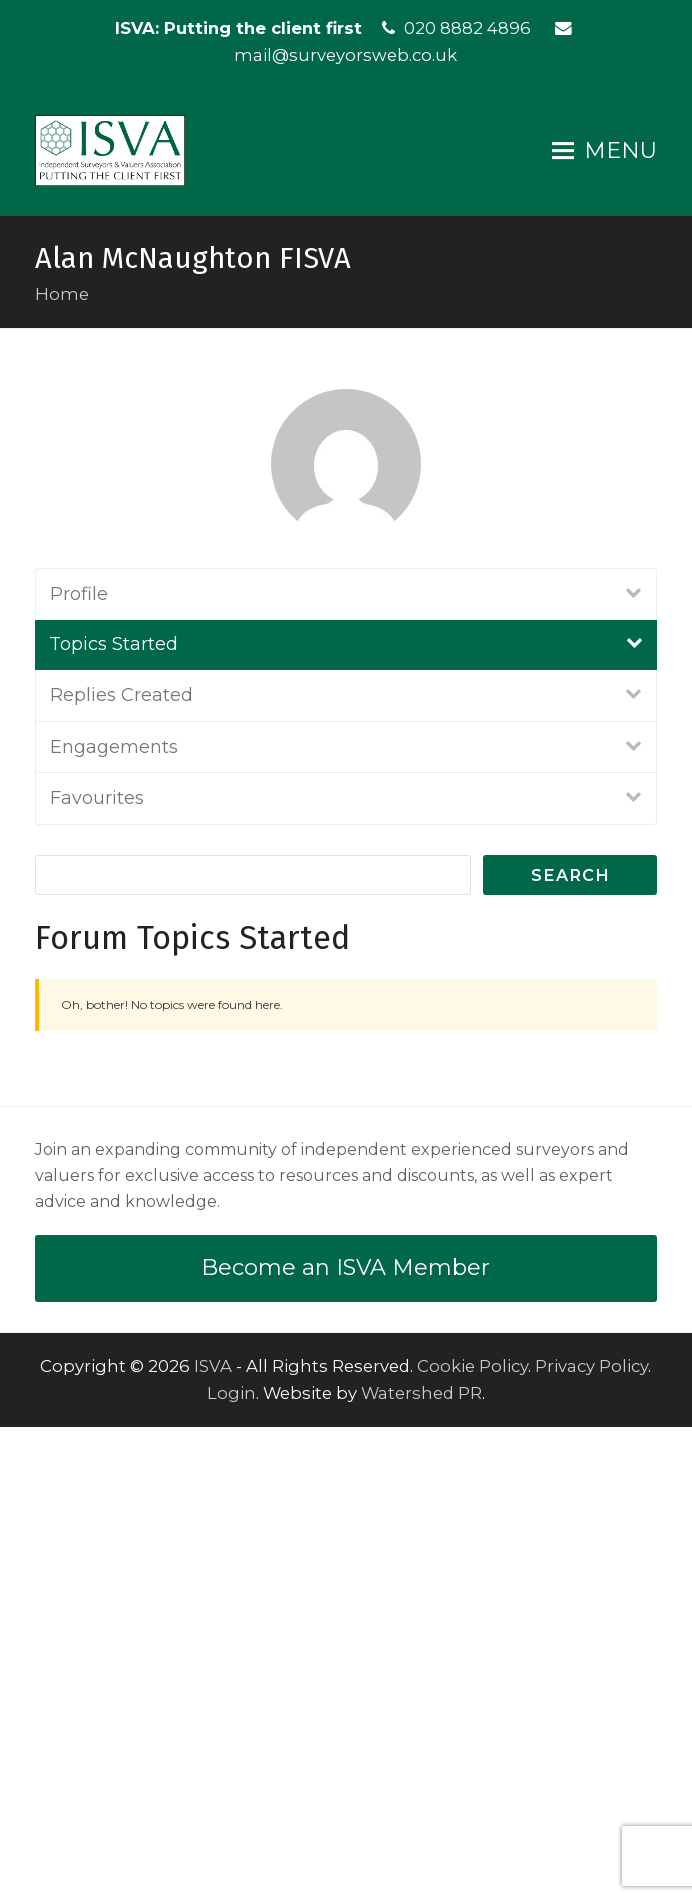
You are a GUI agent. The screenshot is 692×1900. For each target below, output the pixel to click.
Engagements (114, 1219)
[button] (604, 151)
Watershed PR (421, 1866)
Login (231, 1866)
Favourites (97, 1271)
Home (62, 294)
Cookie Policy (472, 1839)
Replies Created (121, 1168)
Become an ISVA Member (345, 1740)
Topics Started (113, 1117)
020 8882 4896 (467, 28)
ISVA (213, 1839)
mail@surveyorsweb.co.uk (345, 55)
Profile (79, 1067)
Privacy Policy (591, 1839)
